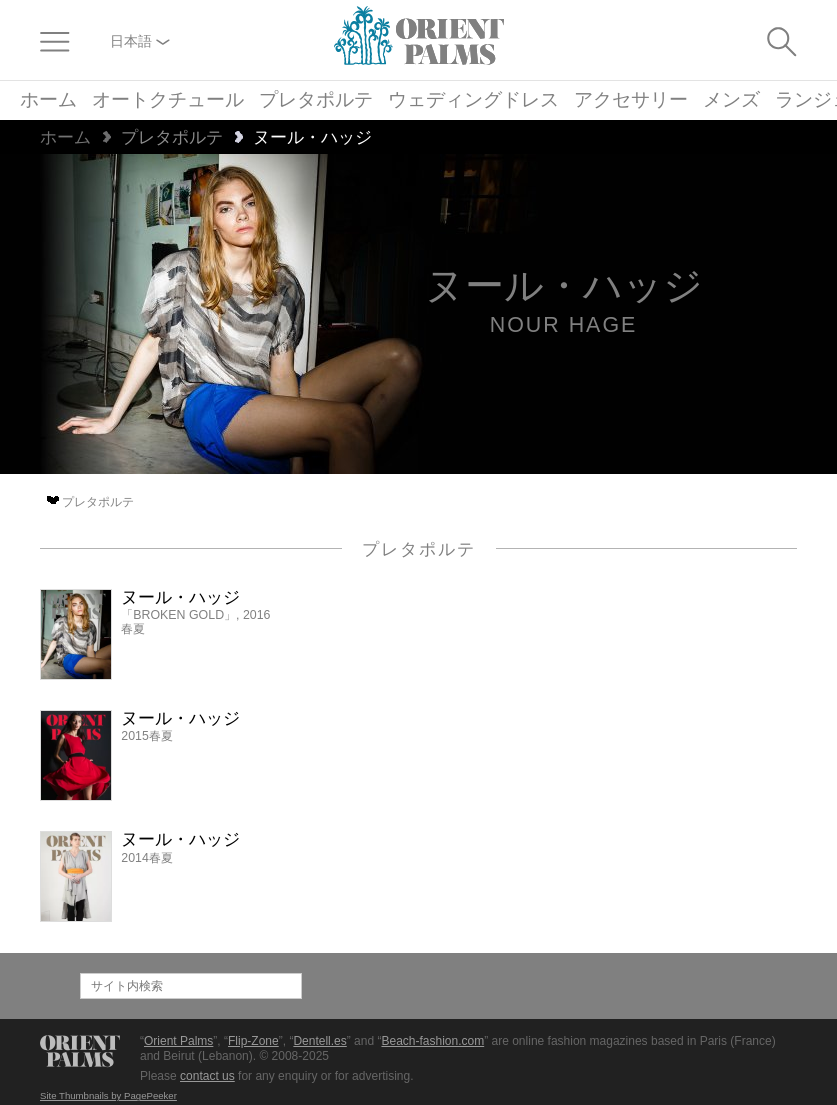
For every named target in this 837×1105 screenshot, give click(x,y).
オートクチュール (168, 100)
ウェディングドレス (473, 100)
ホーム (48, 100)
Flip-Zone (253, 1041)
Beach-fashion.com (432, 1041)
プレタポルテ (316, 100)
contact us (207, 1076)
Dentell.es (319, 1041)
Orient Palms (178, 1041)
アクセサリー (631, 100)
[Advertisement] (627, 724)
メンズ (731, 100)
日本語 (140, 41)
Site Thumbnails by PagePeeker (108, 1095)
